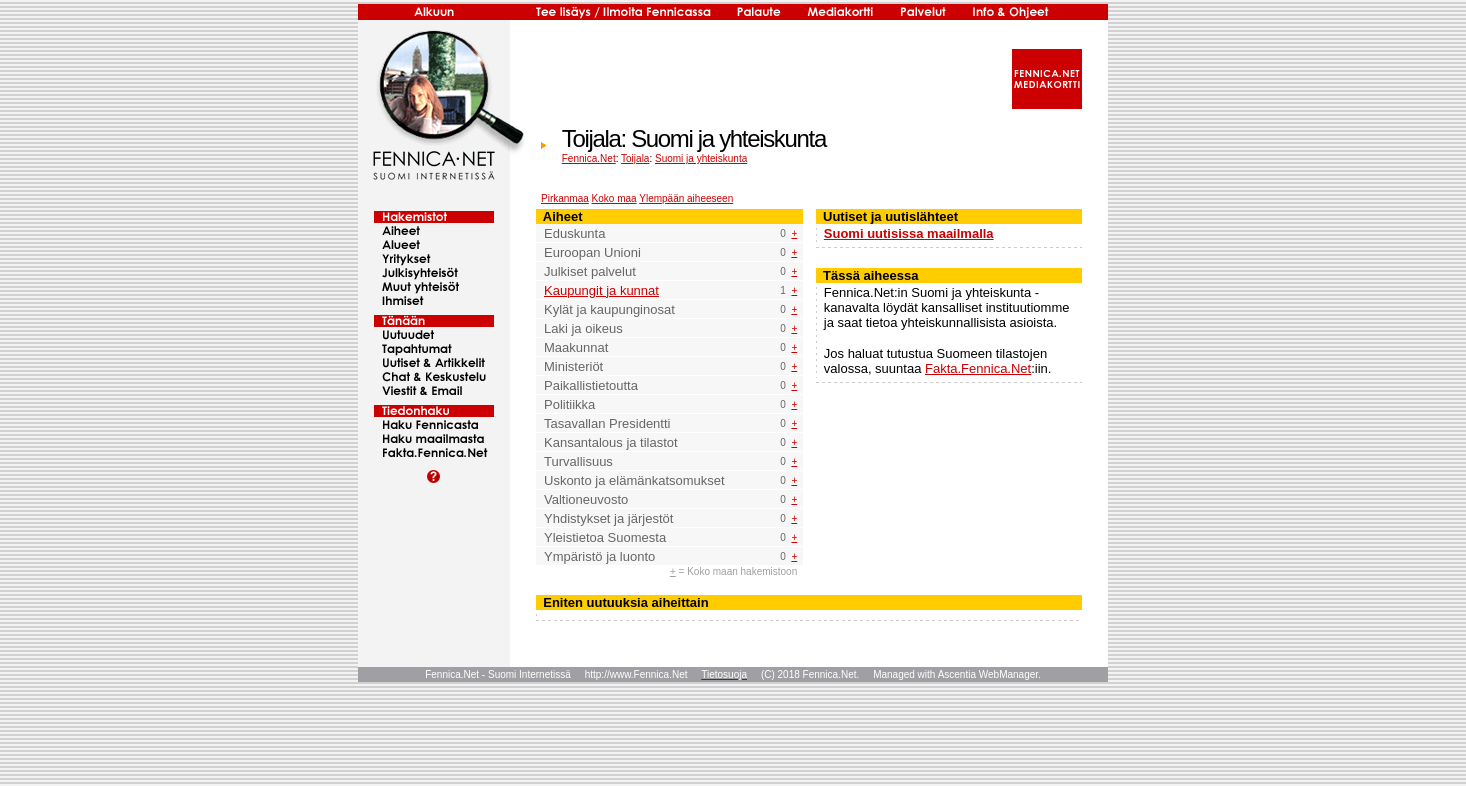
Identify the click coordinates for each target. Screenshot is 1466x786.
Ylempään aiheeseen (686, 198)
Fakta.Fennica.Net (978, 368)
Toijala (635, 158)
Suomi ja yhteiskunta (701, 158)
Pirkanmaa (565, 198)
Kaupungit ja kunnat (601, 290)
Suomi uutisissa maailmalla (909, 233)
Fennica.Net (589, 158)
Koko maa (614, 198)
